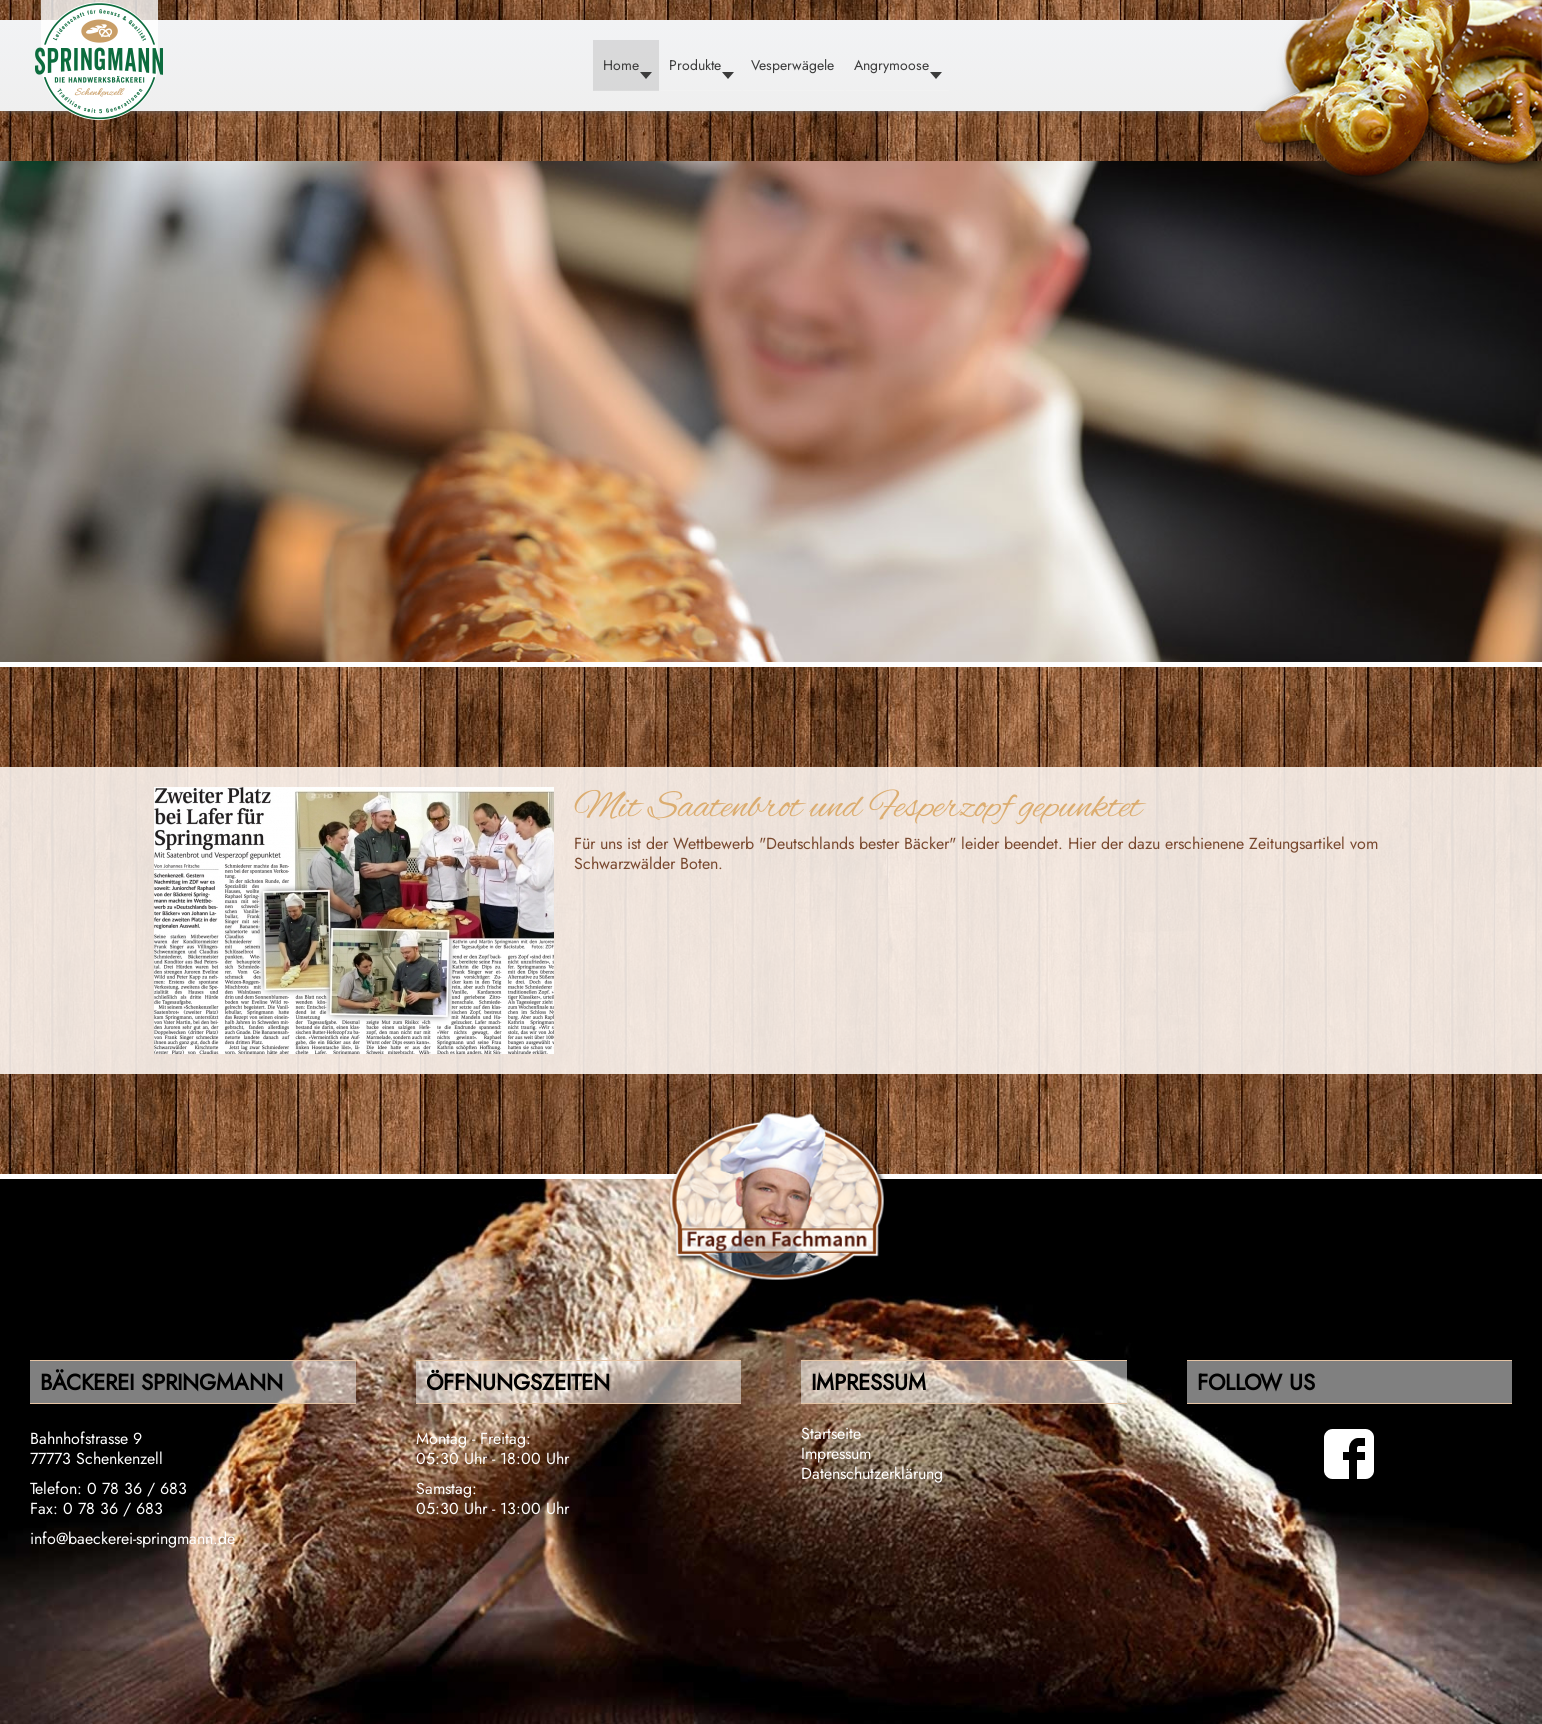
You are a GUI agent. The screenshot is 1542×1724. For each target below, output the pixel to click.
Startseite (831, 1433)
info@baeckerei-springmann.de (132, 1538)
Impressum (836, 1453)
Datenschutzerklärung (872, 1473)
